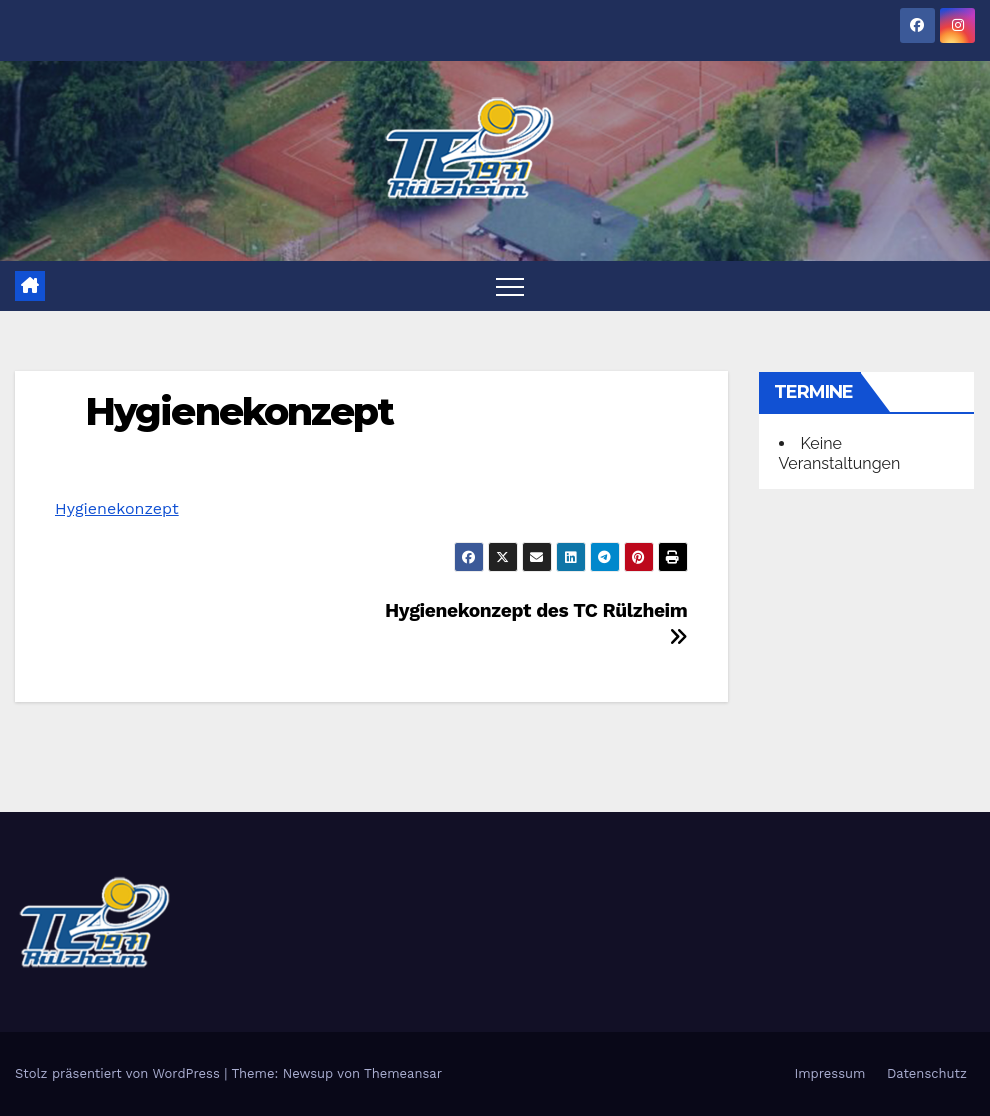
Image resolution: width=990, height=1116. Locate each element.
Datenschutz (927, 1073)
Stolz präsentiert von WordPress (119, 1073)
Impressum (829, 1073)
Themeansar (403, 1073)
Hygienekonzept (239, 411)
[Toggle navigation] (510, 286)
